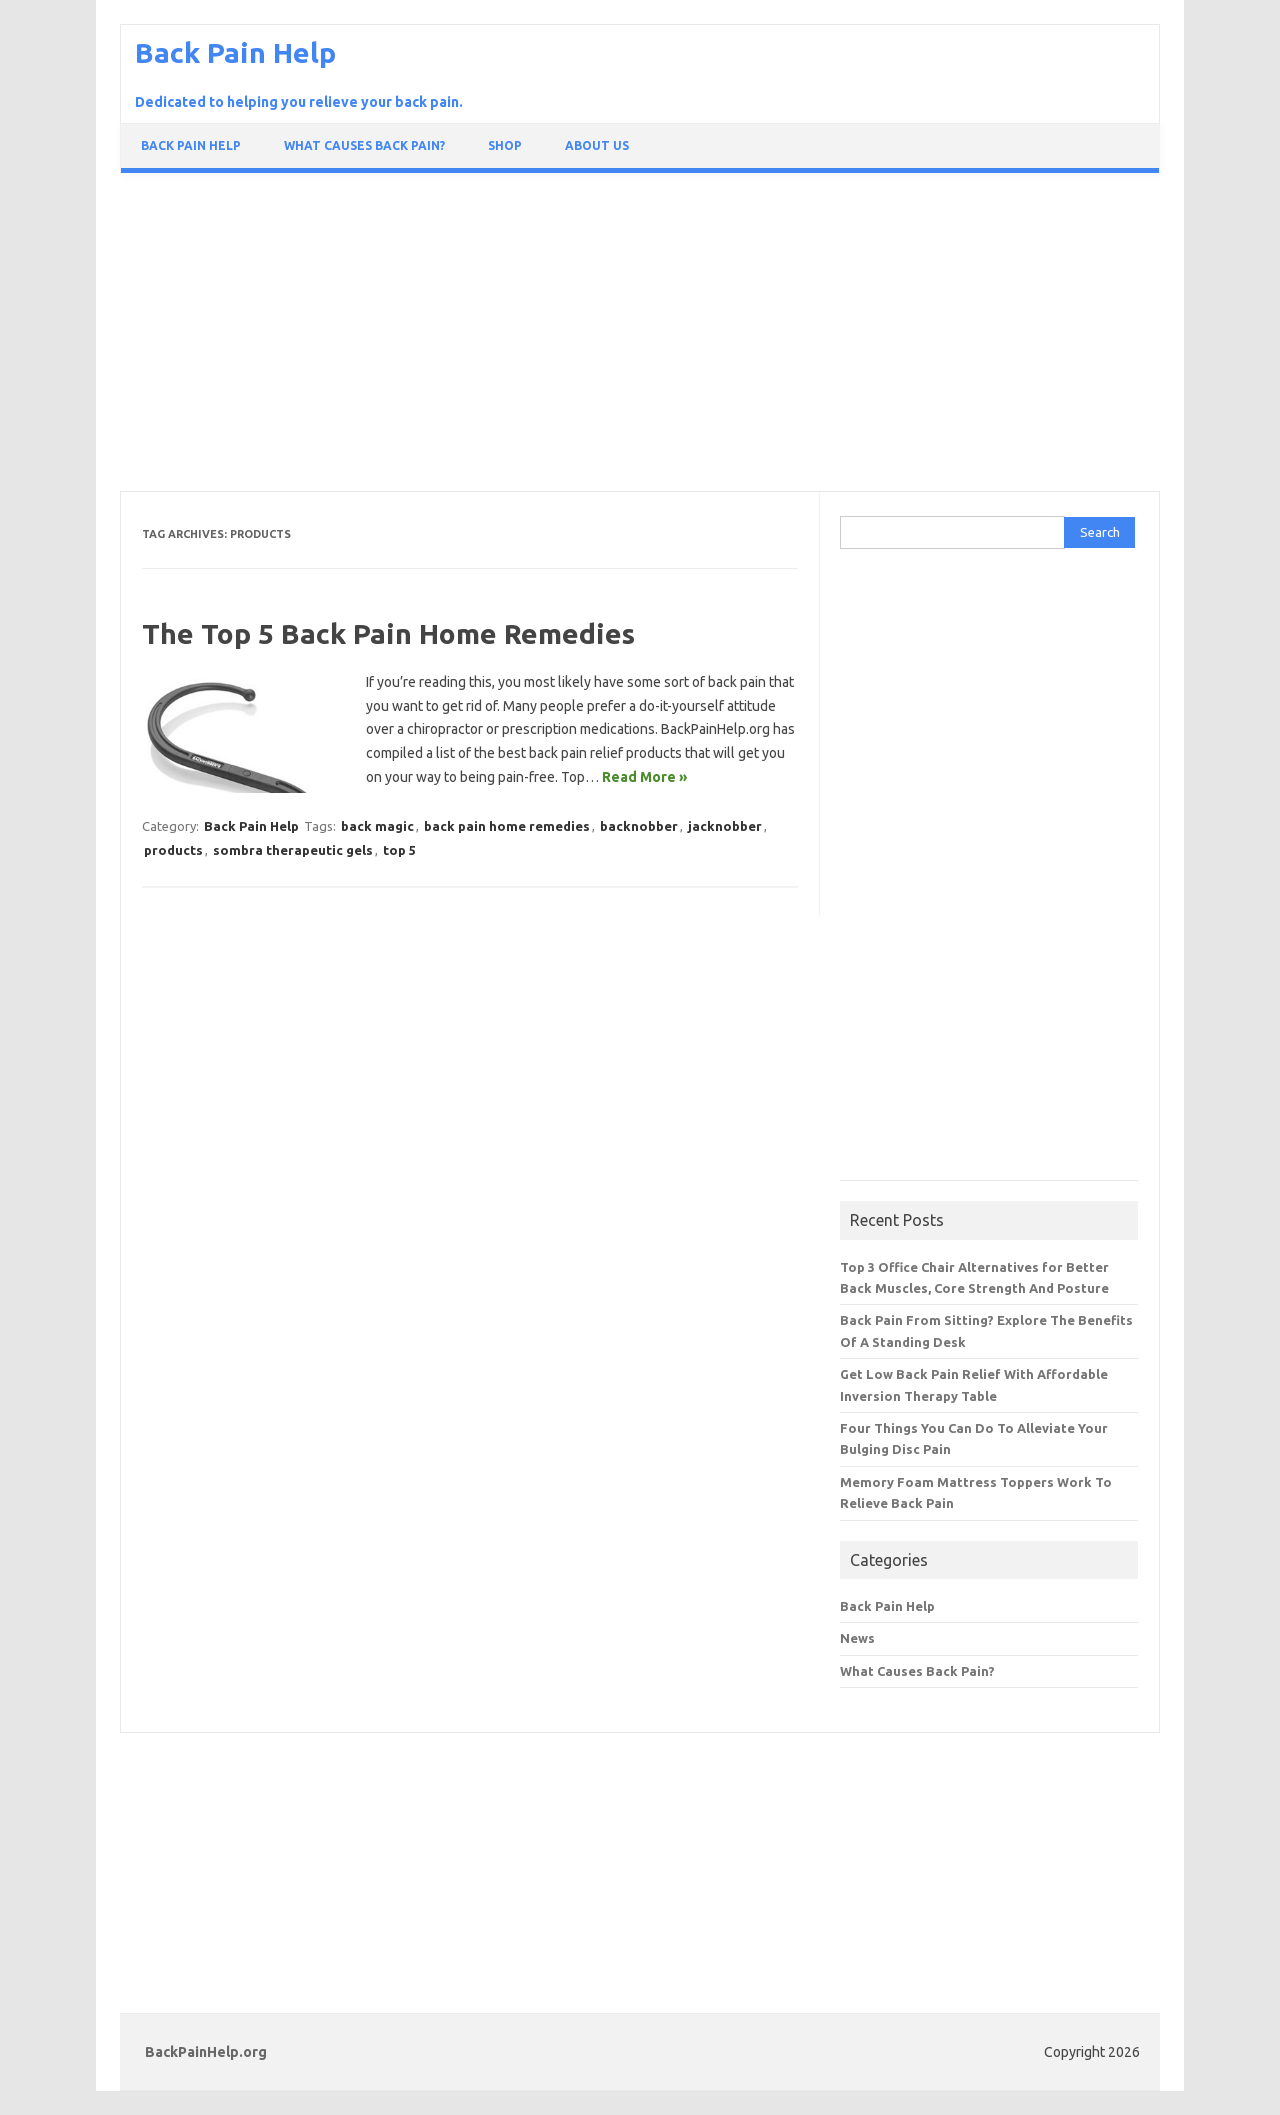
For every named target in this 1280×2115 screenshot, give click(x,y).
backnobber (639, 826)
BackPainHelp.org (206, 2052)
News (857, 1638)
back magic (377, 826)
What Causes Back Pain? (364, 145)
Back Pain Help (235, 52)
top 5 (399, 850)
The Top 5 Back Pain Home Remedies (388, 633)
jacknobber (725, 826)
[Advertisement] (640, 337)
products (173, 850)
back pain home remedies (507, 826)
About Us (597, 145)
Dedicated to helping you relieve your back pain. (299, 102)
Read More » (644, 777)
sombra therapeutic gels (293, 850)
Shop (505, 145)
